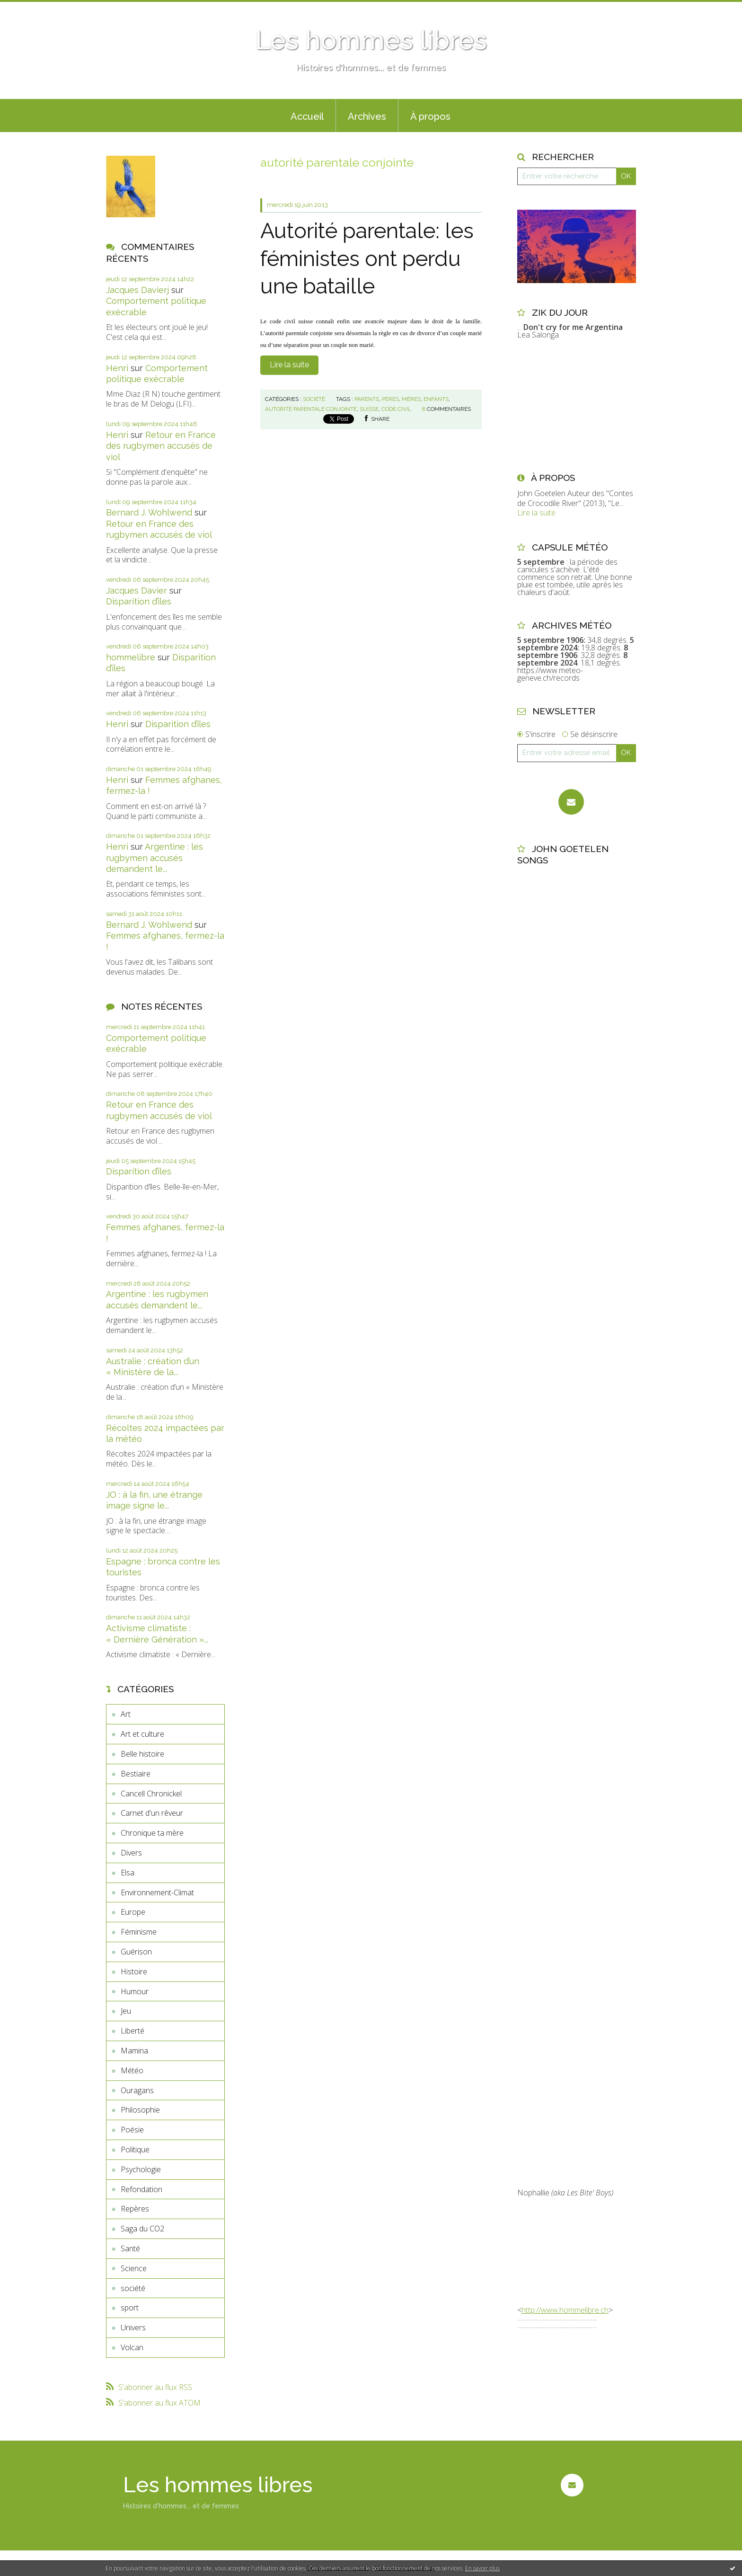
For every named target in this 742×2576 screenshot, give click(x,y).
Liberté (132, 2030)
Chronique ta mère (152, 1833)
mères (411, 399)
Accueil (307, 116)
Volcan (132, 2347)
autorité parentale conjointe (311, 409)
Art (126, 1714)
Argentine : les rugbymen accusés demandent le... (154, 858)
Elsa (127, 1872)
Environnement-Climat (157, 1892)
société (133, 2288)
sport (130, 2307)
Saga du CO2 (142, 2228)
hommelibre (130, 657)
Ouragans (137, 2090)
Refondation (141, 2189)
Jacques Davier (136, 590)
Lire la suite (289, 364)
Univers (133, 2327)
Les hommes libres (371, 40)
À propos (430, 116)
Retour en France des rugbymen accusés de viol (161, 446)
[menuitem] (307, 115)
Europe (133, 1912)
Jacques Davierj (137, 290)
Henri (117, 368)
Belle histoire (142, 1754)
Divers (131, 1853)
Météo (132, 2070)
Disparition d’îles (138, 601)
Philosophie (140, 2110)
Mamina (134, 2050)
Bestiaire (135, 1773)
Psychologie (141, 2169)
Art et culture (142, 1734)
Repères (135, 2208)
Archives (367, 116)
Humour (135, 1991)
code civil (396, 409)
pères (390, 399)
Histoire (134, 1971)
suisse (369, 409)
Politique (135, 2149)
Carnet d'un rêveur (152, 1813)
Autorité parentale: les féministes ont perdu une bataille (367, 258)
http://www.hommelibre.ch (565, 2310)
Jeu (126, 2011)
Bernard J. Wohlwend (149, 512)
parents (366, 399)
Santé (130, 2248)
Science (134, 2268)
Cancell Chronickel (151, 1793)
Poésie (132, 2129)
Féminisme (139, 1932)
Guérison (136, 1951)
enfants (436, 399)
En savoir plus (482, 2568)
